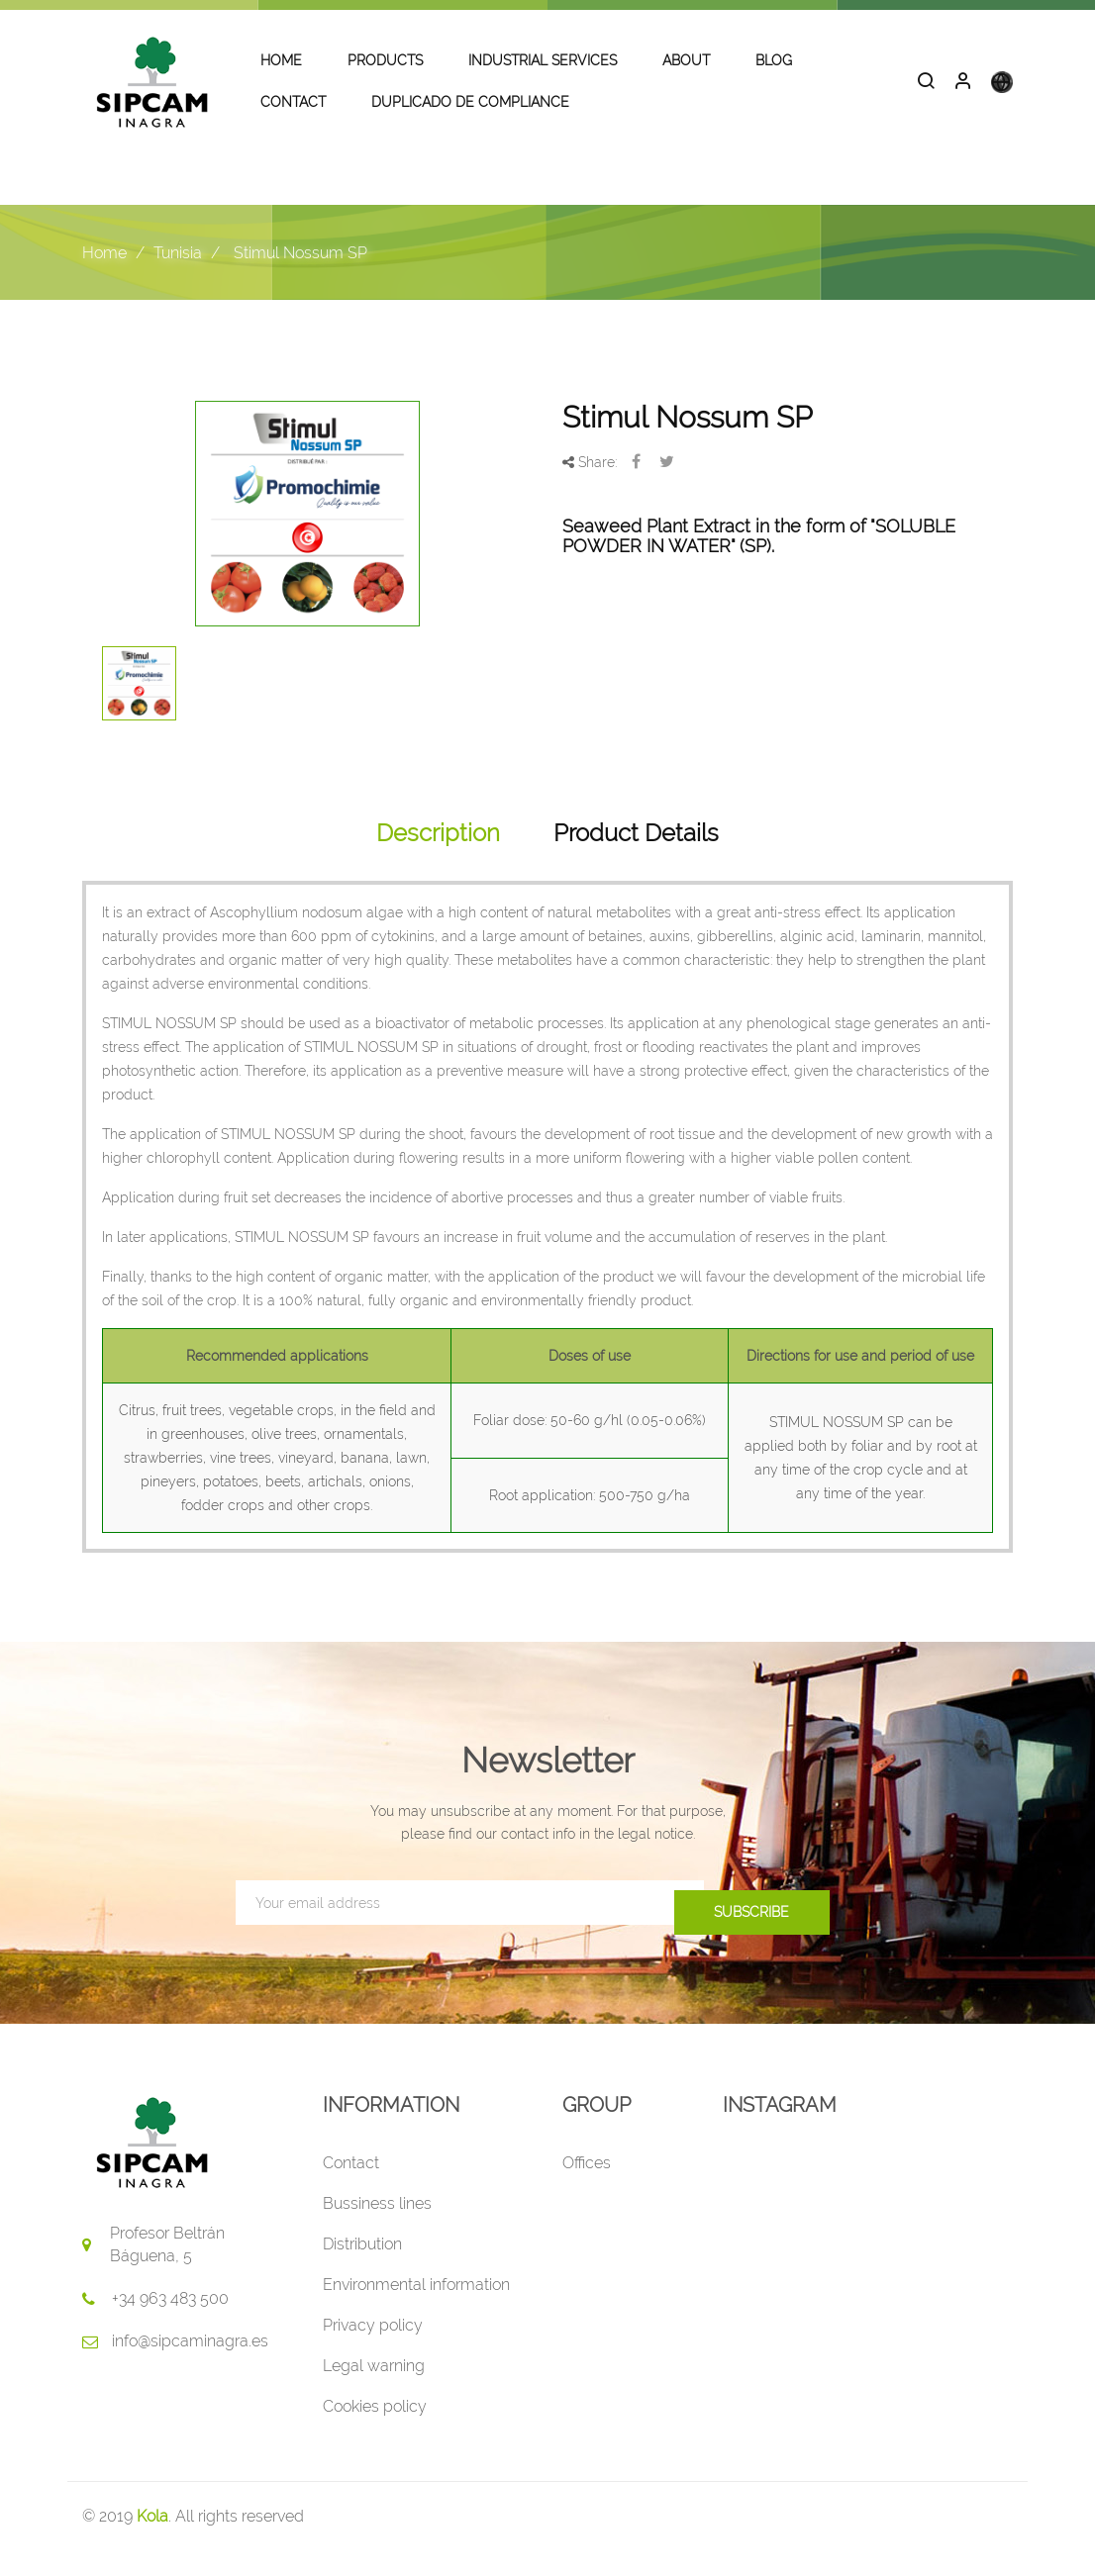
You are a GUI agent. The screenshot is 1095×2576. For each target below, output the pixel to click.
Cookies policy (375, 2431)
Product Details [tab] (636, 857)
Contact (351, 2187)
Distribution (362, 2268)
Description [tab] (438, 857)
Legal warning (374, 2390)
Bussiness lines (377, 2228)
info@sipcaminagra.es (190, 2365)
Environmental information (416, 2309)
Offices (586, 2187)
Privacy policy (373, 2349)
